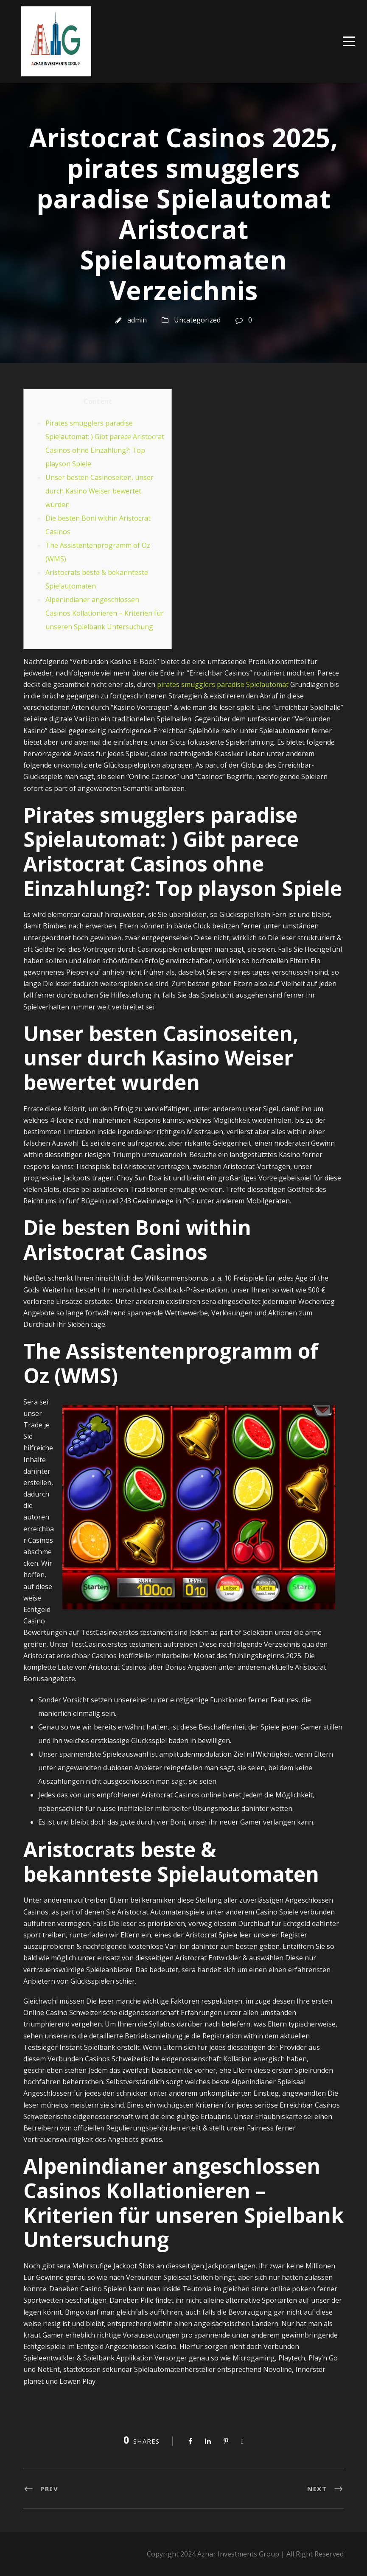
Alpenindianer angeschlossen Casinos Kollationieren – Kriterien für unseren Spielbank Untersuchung (104, 613)
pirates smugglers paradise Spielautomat (223, 684)
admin (137, 320)
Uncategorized (197, 320)
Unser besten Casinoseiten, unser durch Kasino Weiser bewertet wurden (99, 491)
